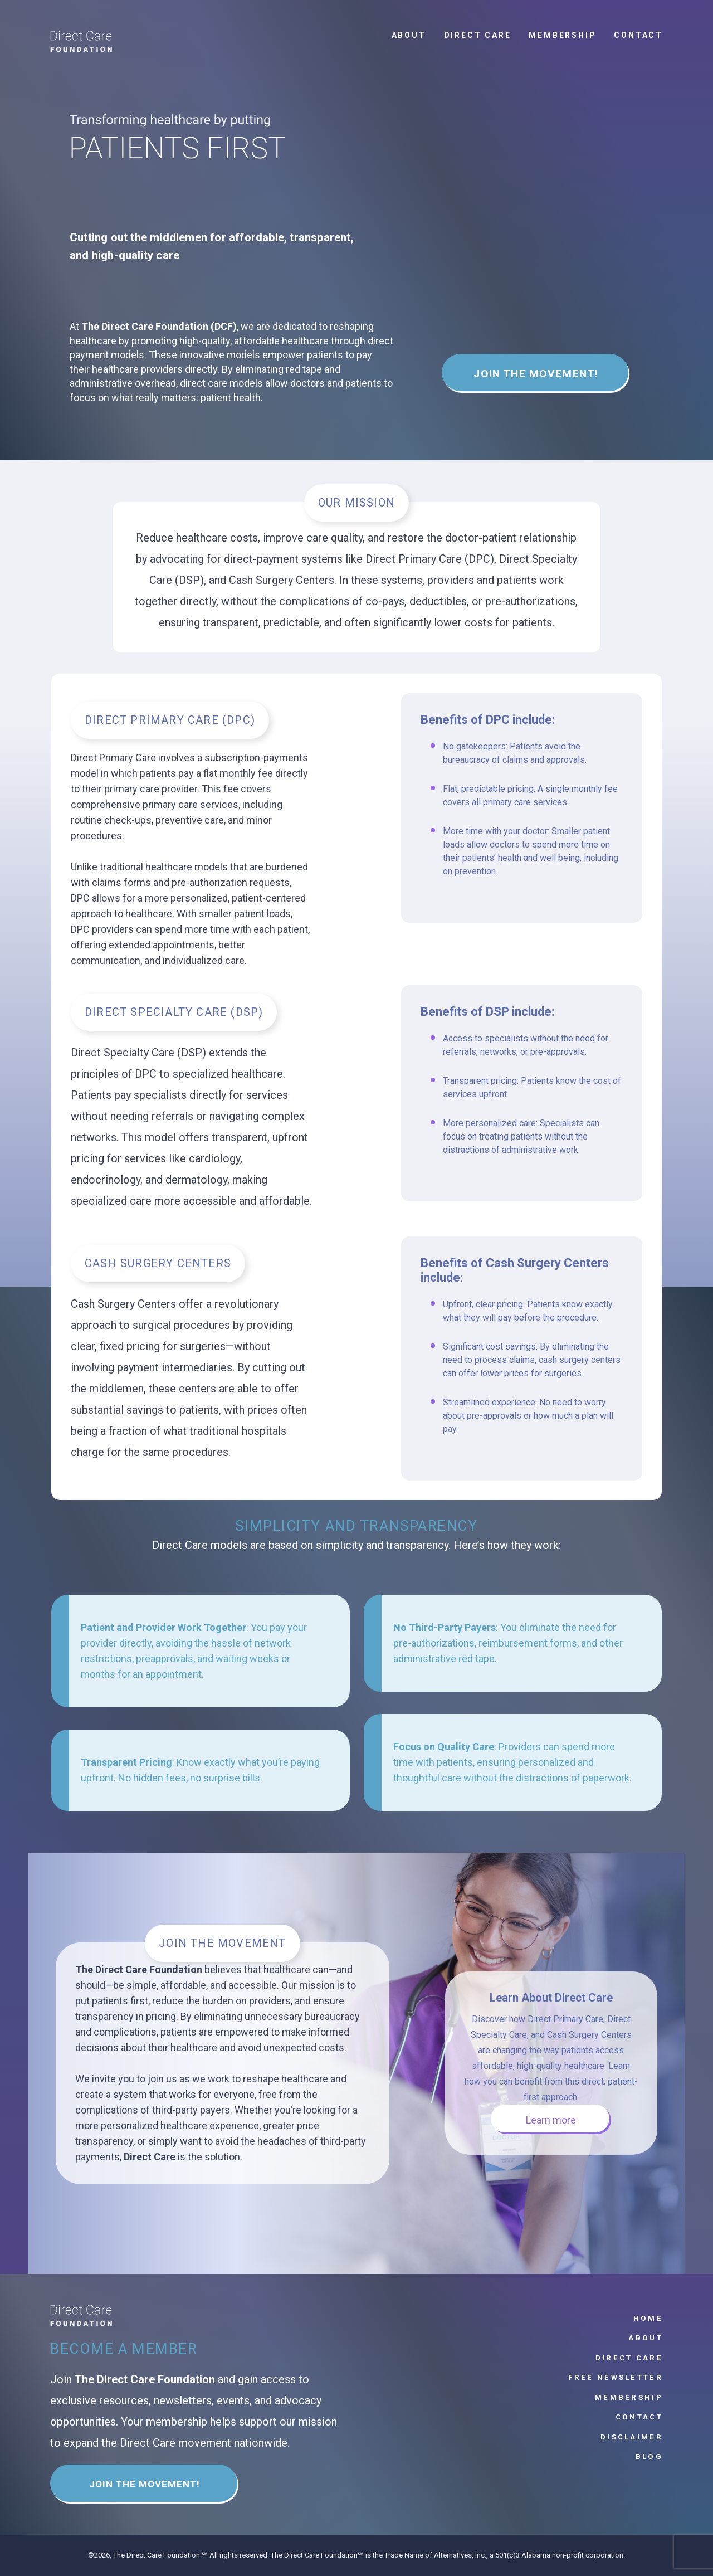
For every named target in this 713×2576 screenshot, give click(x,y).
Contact (638, 35)
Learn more (551, 2120)
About (409, 35)
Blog (649, 2456)
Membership (562, 35)
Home (648, 2318)
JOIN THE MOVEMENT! (535, 373)
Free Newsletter (615, 2377)
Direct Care (477, 35)
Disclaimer (631, 2437)
